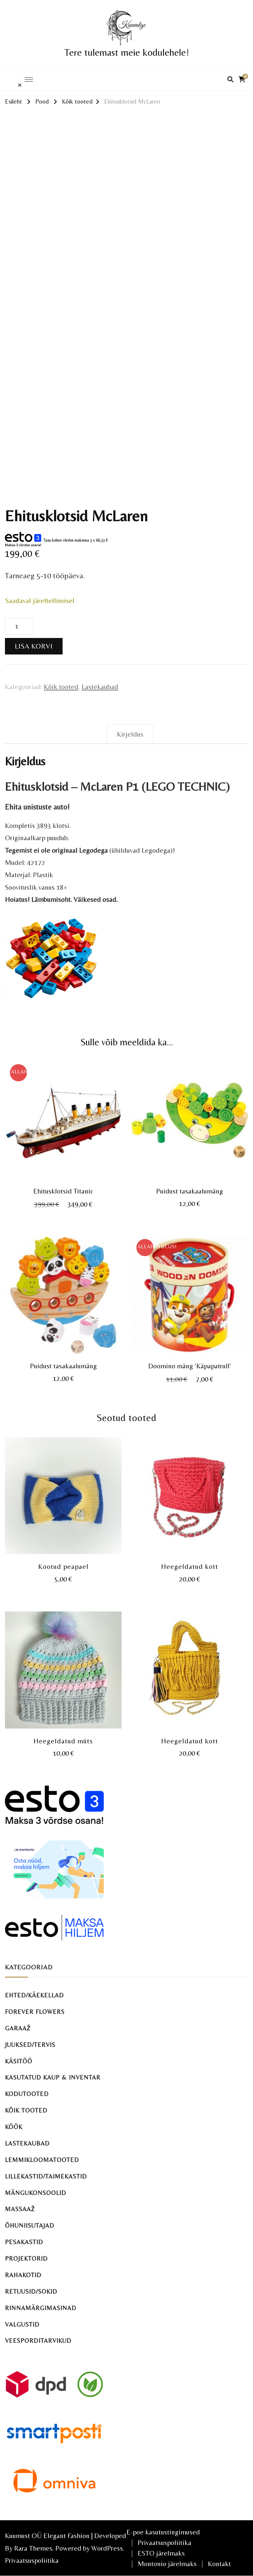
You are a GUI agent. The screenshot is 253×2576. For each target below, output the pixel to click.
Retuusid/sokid (31, 2291)
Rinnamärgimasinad (40, 2308)
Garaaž (18, 2028)
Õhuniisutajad (29, 2225)
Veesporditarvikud (38, 2340)
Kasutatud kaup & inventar (52, 2077)
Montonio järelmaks (167, 2564)
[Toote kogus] (19, 626)
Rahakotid (23, 2275)
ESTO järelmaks (161, 2553)
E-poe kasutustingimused (163, 2532)
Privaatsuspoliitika (32, 2560)
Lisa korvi (34, 646)
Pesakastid (24, 2242)
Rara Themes (33, 2548)
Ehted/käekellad (34, 1995)
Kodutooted (27, 2093)
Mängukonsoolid (35, 2192)
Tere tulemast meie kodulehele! (126, 52)
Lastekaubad (100, 687)
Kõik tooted (61, 687)
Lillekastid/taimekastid (46, 2176)
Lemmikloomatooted (42, 2159)
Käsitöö (18, 2061)
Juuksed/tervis (30, 2044)
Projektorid (26, 2258)
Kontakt (219, 2564)
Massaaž (20, 2209)
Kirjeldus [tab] (130, 734)
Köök (13, 2126)
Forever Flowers (35, 2011)
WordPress (107, 2548)
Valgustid (22, 2324)
